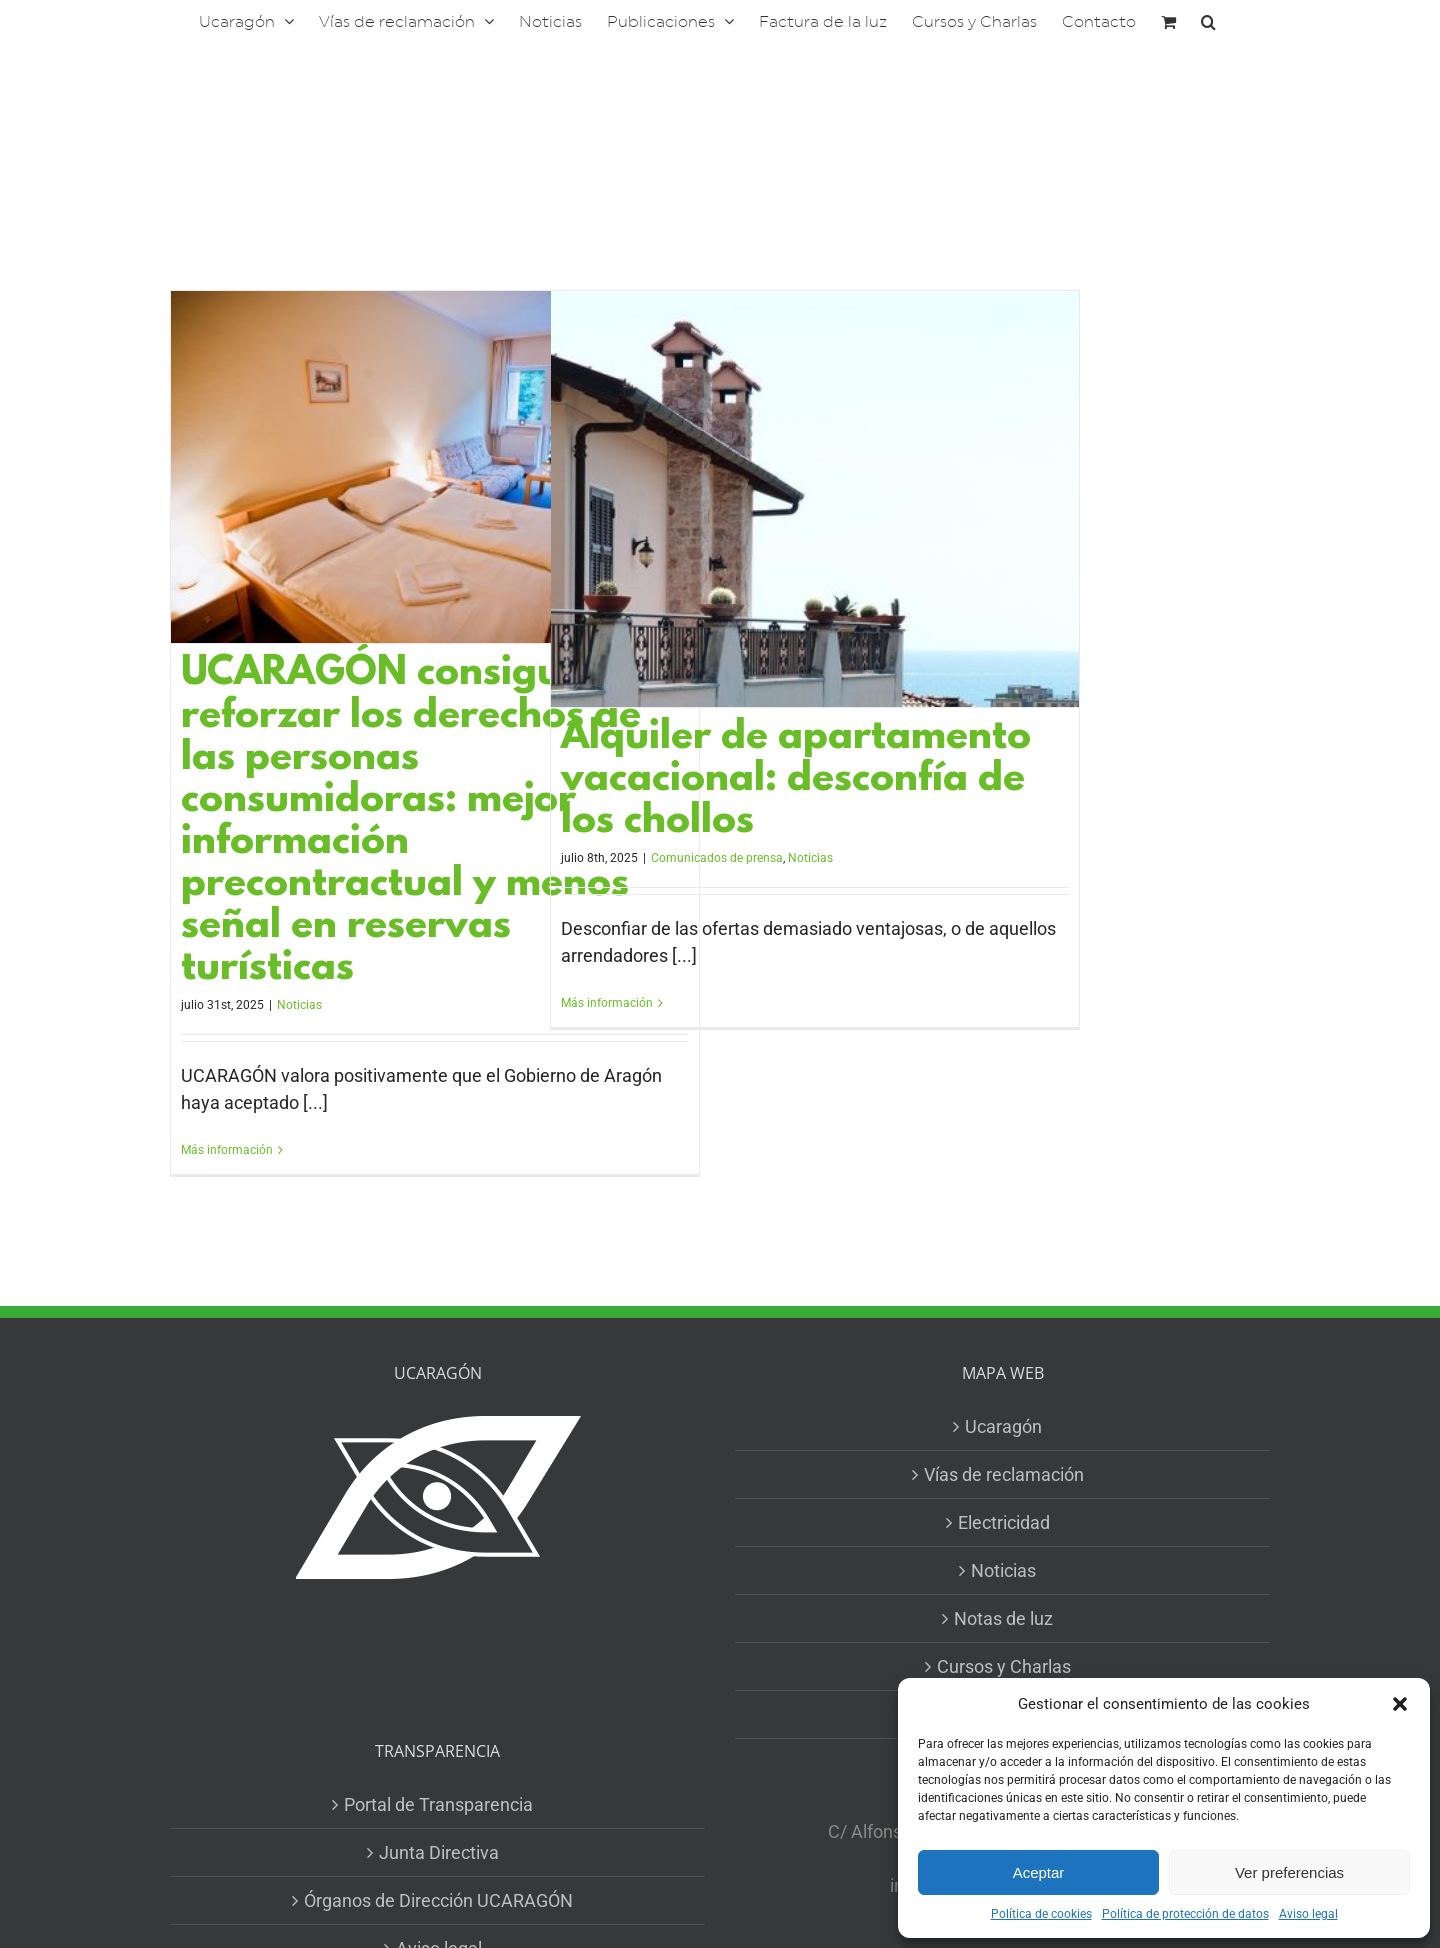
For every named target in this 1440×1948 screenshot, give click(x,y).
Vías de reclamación (1004, 1474)
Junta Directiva (439, 1852)
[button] (1400, 1704)
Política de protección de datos (1185, 1914)
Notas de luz (1003, 1618)
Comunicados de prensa (717, 858)
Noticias (299, 1005)
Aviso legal (1308, 1914)
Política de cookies (1041, 1914)
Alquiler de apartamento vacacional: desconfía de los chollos (796, 780)
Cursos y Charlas (1004, 1666)
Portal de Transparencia (438, 1804)
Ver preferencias (1289, 1872)
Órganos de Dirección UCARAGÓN (438, 1900)
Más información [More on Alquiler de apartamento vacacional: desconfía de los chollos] (607, 1003)
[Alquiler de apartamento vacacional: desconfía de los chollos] (815, 499)
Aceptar (1039, 1872)
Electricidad (1004, 1522)
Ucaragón (1003, 1426)
